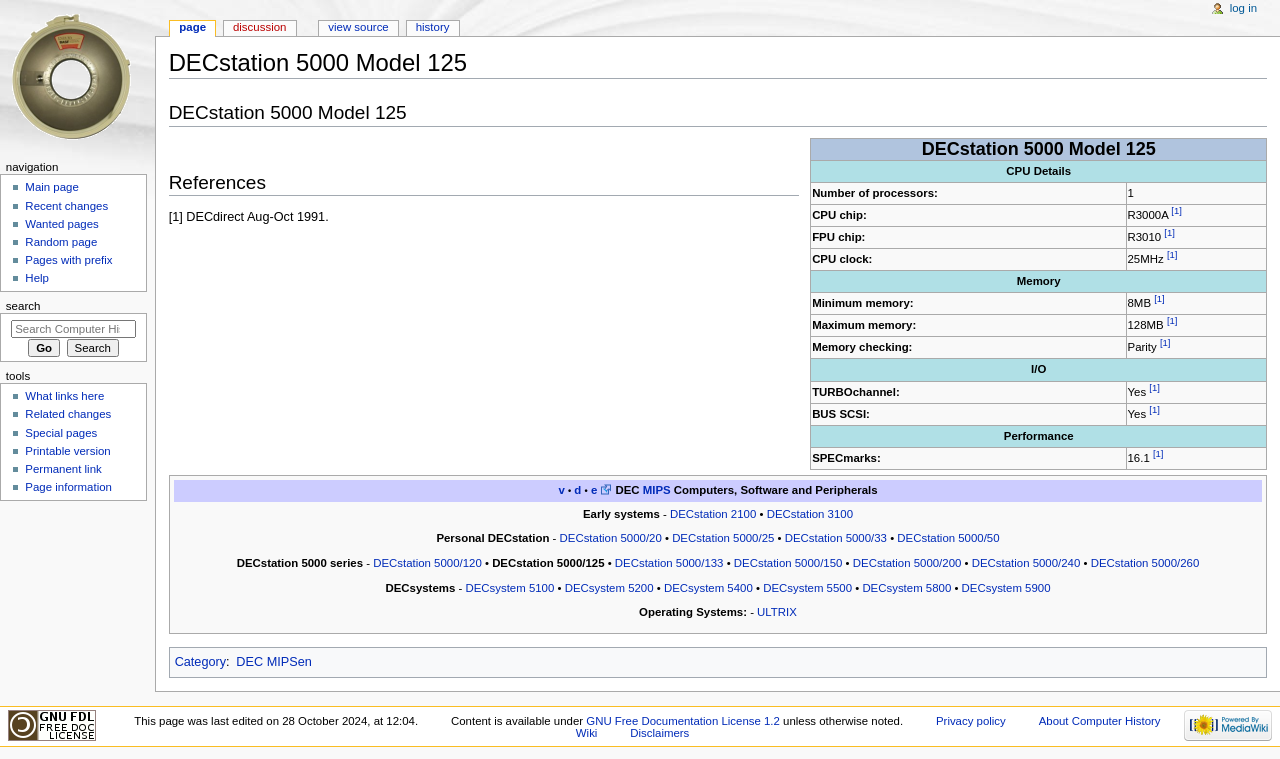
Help (37, 278)
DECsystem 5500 (807, 588)
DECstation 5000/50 (948, 538)
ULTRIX (777, 612)
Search (23, 306)
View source (358, 27)
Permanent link (63, 469)
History (433, 27)
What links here (64, 396)
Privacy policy (971, 721)
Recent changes (66, 206)
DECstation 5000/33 (836, 538)
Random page (61, 242)
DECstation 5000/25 (723, 538)
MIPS (657, 490)
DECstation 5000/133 (669, 563)
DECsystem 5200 (609, 588)
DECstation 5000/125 (548, 563)
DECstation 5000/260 (1145, 563)
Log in (1243, 8)
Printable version (67, 451)
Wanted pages (61, 224)
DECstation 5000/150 (788, 563)
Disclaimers (659, 733)
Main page (52, 187)
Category (200, 662)
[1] (1176, 210)
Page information (68, 487)
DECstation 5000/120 (427, 563)
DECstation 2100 (713, 514)
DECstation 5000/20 (611, 538)
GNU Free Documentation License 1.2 (683, 721)
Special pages (61, 433)
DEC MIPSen (273, 662)
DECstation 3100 (810, 514)
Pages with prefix (68, 260)
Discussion (259, 27)
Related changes (68, 414)
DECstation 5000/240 (1026, 563)
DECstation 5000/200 (907, 563)
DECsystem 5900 (1006, 588)
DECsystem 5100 (509, 588)
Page (192, 27)
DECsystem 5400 (708, 588)
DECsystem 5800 (906, 588)
